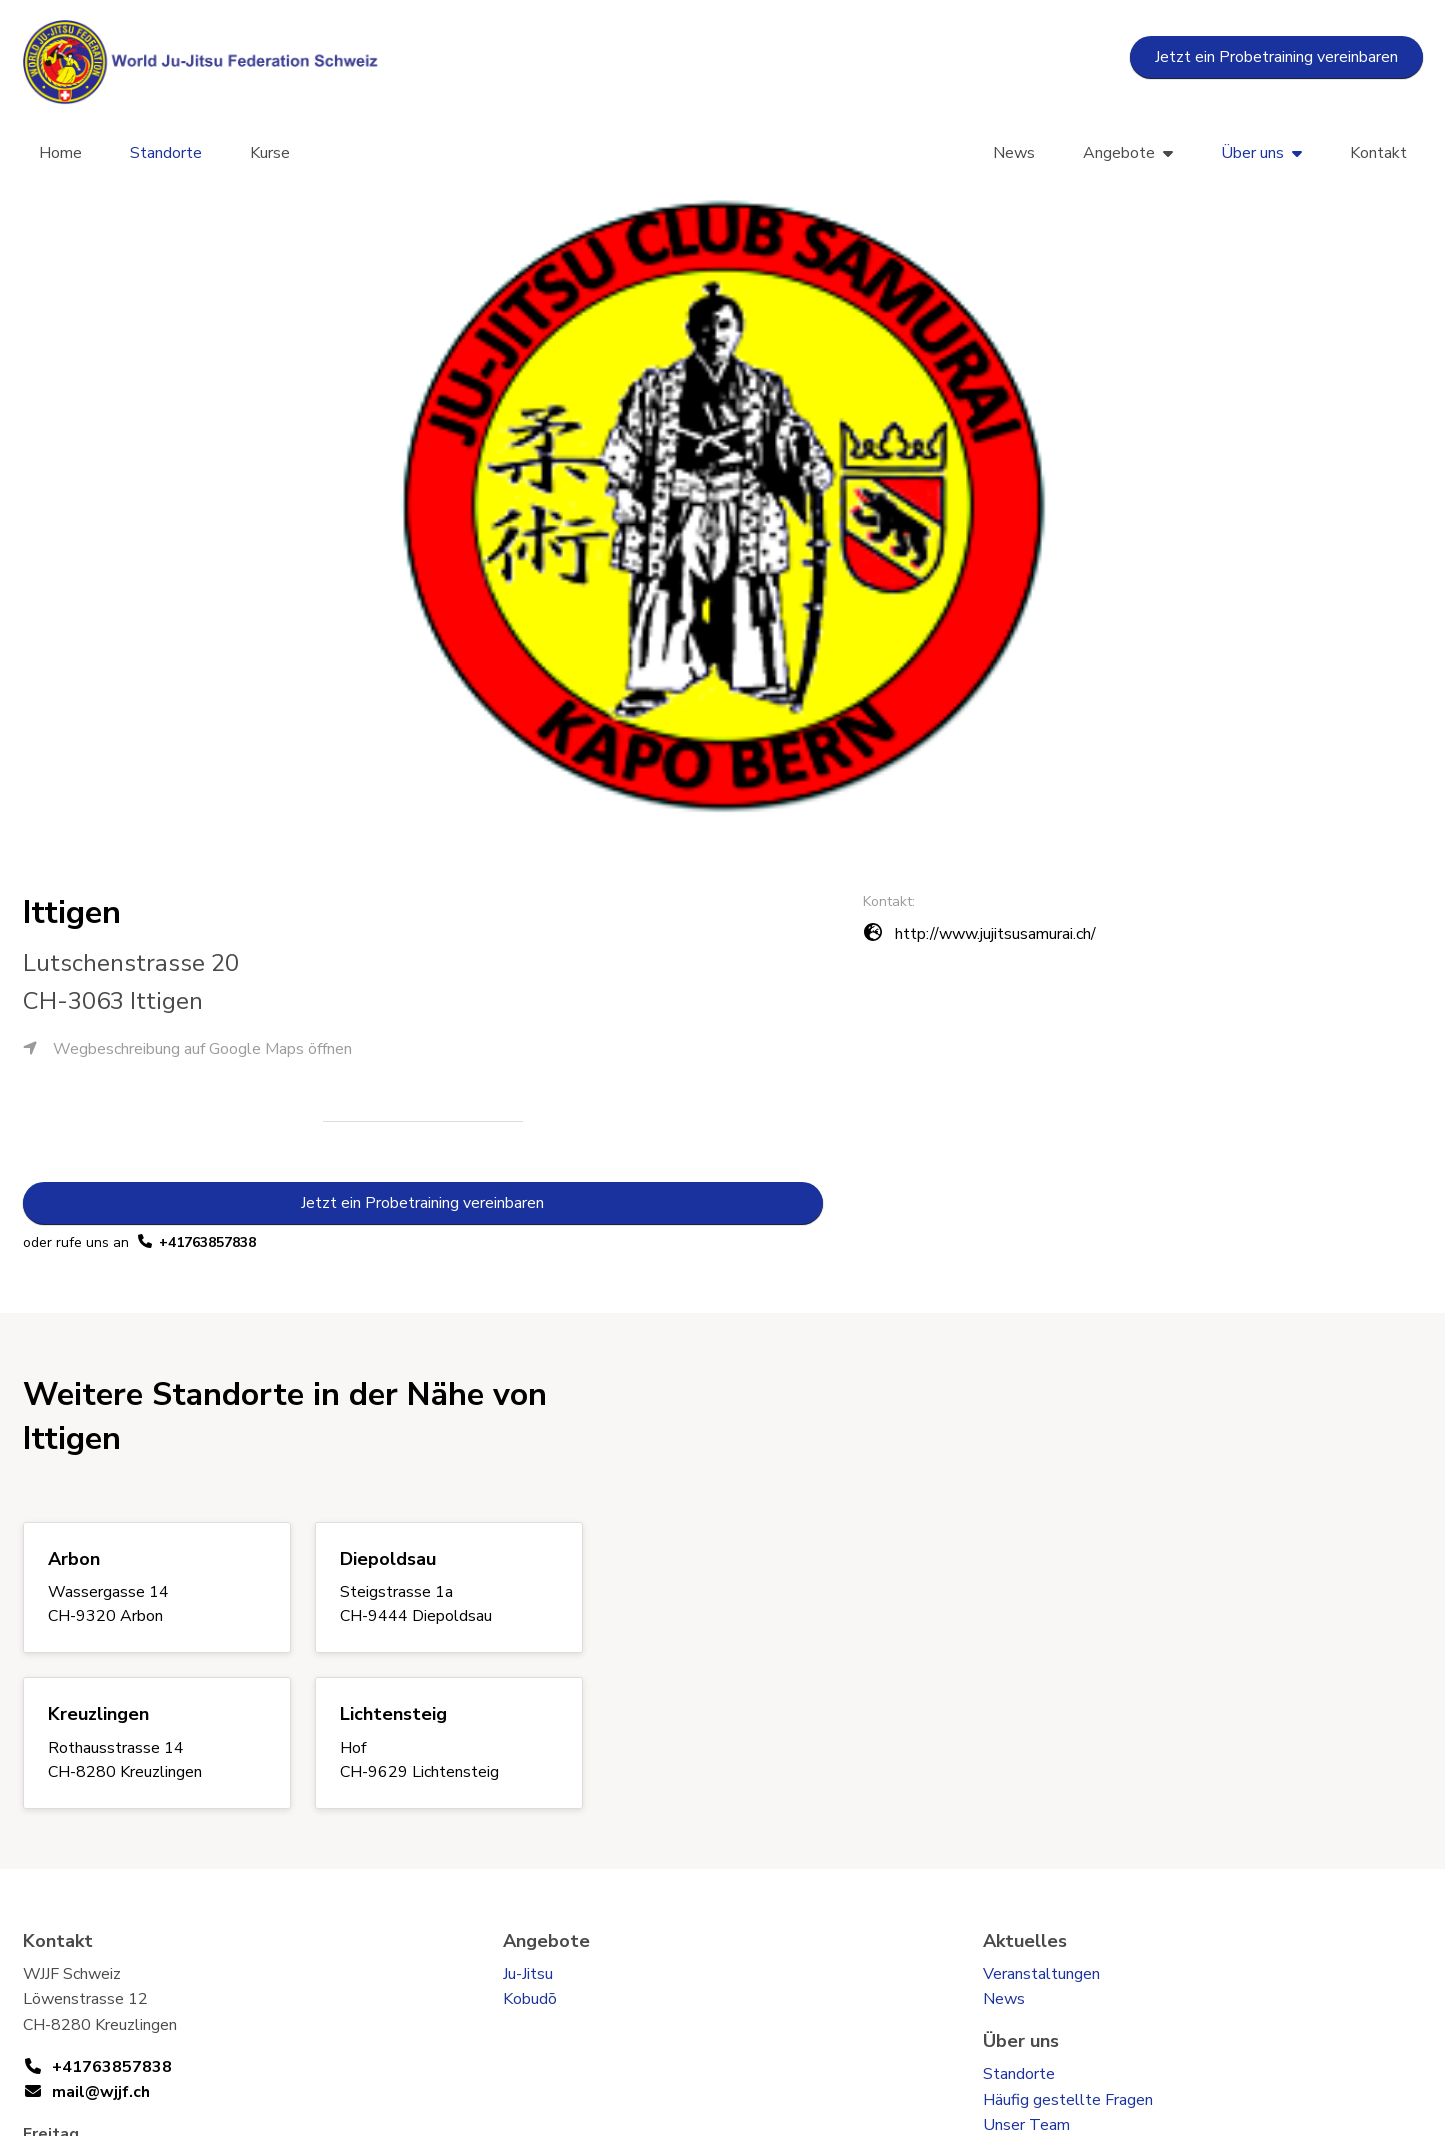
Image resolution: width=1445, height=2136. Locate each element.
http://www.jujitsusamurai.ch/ (995, 934)
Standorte (166, 153)
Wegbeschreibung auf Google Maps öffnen (187, 1049)
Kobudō (530, 1999)
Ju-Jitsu (528, 1974)
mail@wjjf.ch (101, 2092)
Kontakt (1378, 153)
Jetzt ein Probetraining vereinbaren (1276, 57)
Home (60, 153)
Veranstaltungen (1041, 1974)
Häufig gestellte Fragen (1068, 2100)
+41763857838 (207, 1242)
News (1014, 153)
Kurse (270, 153)
